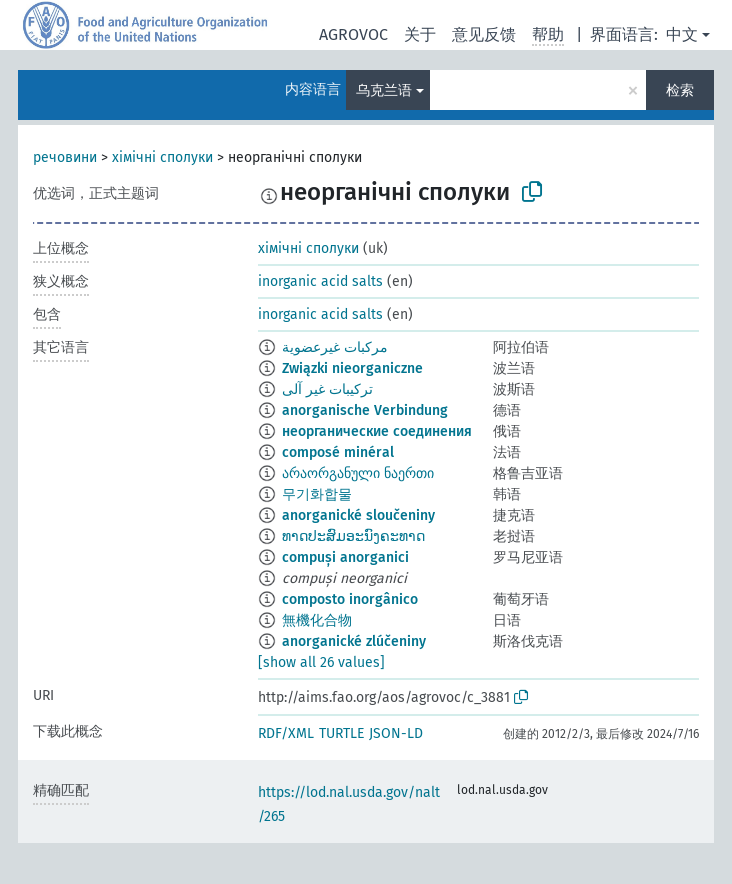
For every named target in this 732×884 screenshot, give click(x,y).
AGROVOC (353, 34)
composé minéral (338, 452)
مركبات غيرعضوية (335, 347)
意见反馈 (484, 34)
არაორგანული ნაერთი (358, 473)
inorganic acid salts (320, 281)
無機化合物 (317, 620)
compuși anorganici (345, 557)
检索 (680, 90)
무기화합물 (317, 494)
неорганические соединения (377, 431)
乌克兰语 (384, 90)
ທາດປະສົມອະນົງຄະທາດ (353, 536)
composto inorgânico (350, 599)
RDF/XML (286, 733)
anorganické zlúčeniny (354, 641)
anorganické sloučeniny (358, 515)
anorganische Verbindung (365, 410)
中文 (682, 34)
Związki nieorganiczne (352, 368)
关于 (420, 34)
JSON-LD (396, 733)
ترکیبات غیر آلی (327, 389)
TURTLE (341, 733)
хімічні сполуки (162, 157)
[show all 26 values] (321, 662)
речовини (65, 157)
